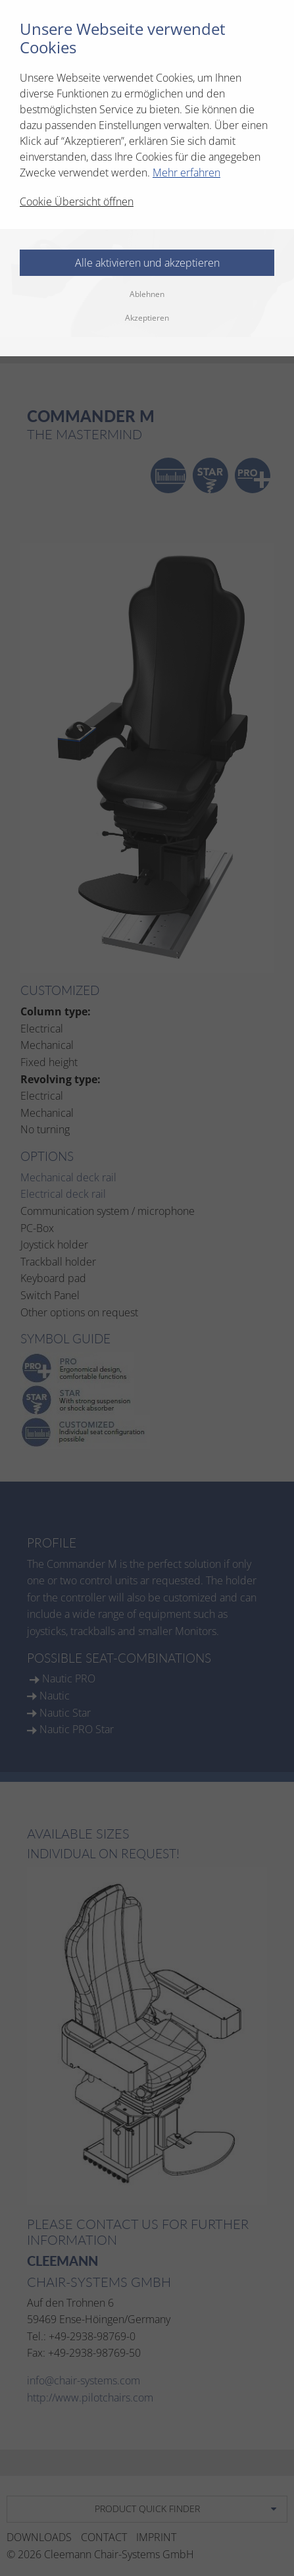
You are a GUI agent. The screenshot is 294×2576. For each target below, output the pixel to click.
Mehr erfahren (186, 172)
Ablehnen (147, 294)
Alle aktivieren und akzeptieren (147, 262)
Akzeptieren (147, 318)
